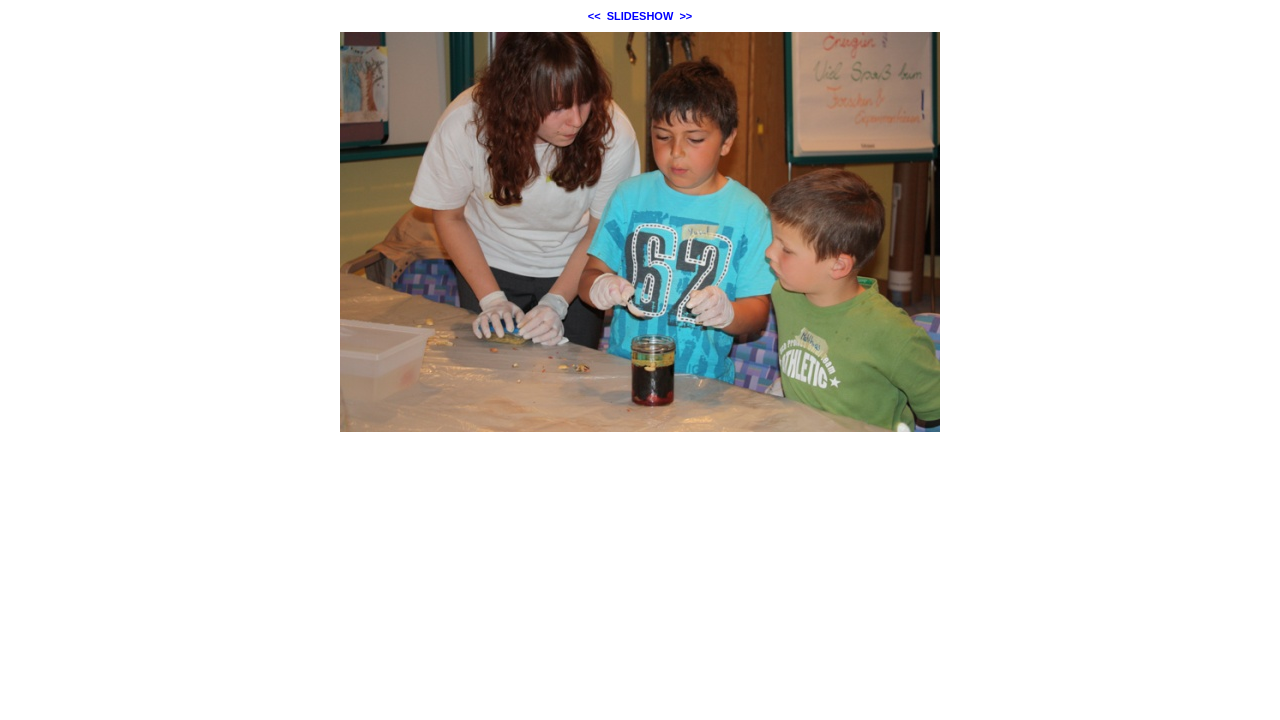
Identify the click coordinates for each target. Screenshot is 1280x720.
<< (594, 16)
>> (685, 16)
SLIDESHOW (640, 16)
